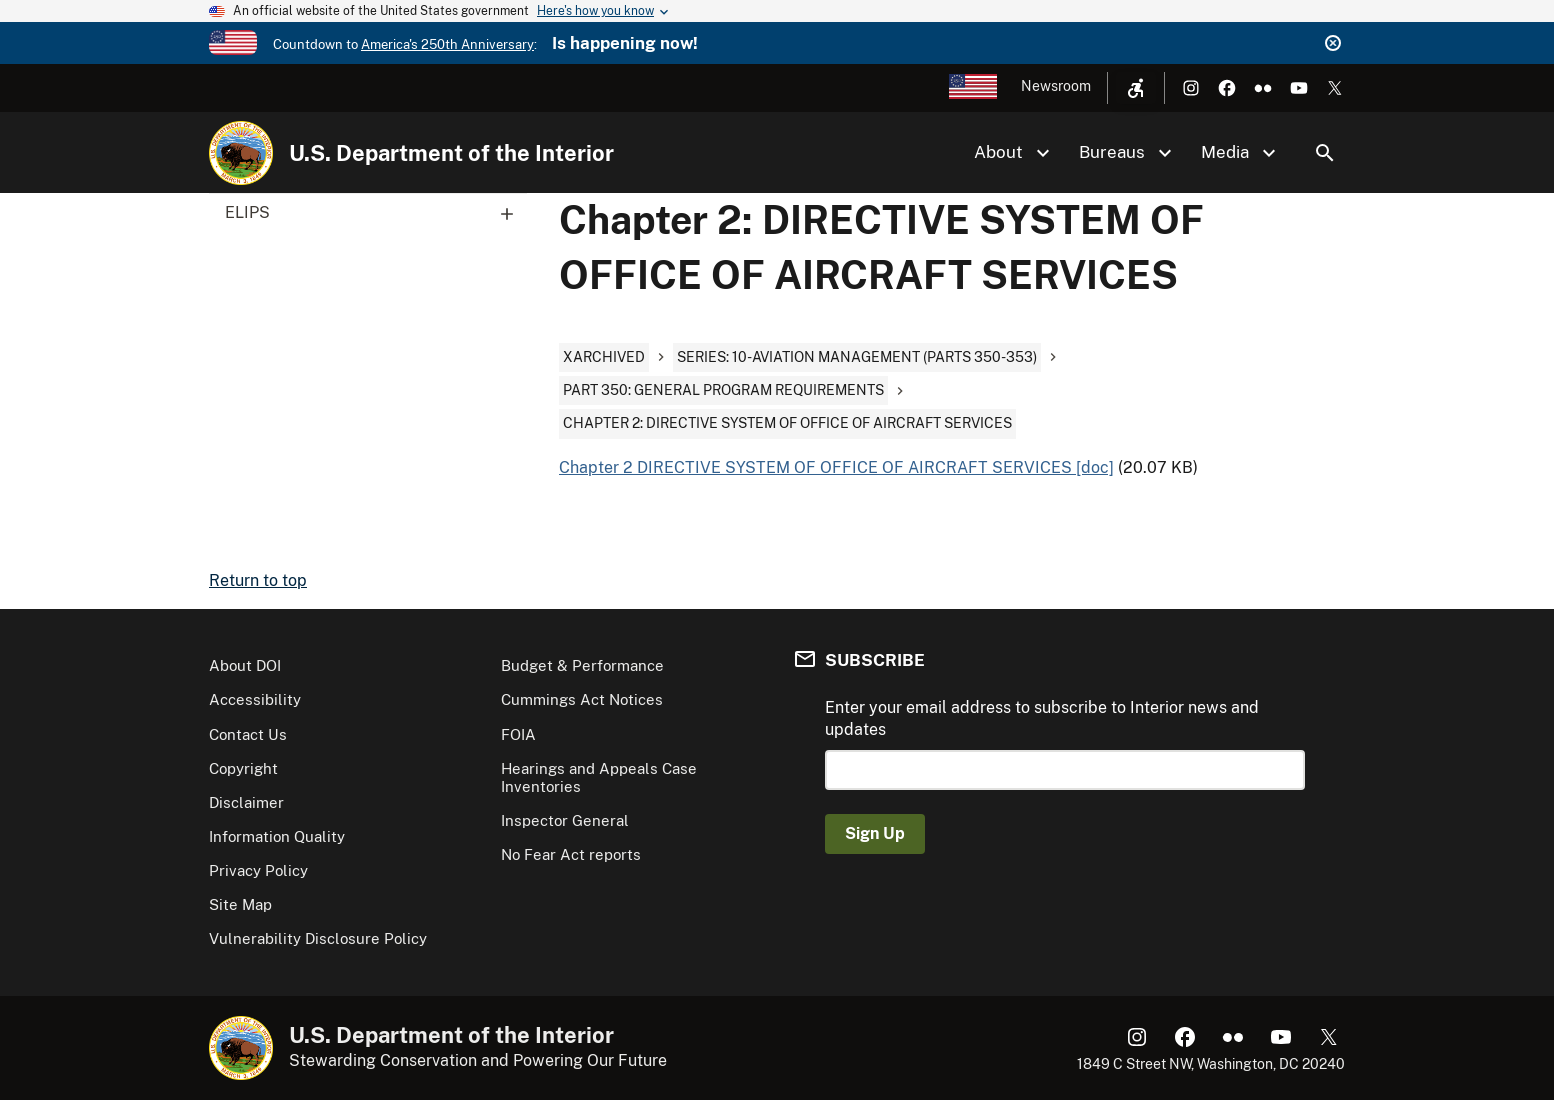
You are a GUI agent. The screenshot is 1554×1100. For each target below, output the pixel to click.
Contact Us (248, 734)
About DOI (245, 665)
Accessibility (255, 699)
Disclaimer (246, 802)
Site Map (240, 904)
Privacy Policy (258, 870)
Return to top (258, 580)
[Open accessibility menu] (1136, 88)
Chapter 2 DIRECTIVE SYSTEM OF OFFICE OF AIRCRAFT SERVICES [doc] (836, 467)
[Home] (241, 153)
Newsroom (1056, 86)
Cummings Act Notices (582, 699)
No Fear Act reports (571, 854)
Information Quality (277, 836)
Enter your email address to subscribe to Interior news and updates (1042, 718)
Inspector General (565, 820)
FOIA (518, 734)
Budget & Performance (582, 665)
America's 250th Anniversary (447, 44)
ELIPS (376, 213)
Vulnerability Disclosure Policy (318, 938)
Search (1325, 153)
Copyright (243, 768)
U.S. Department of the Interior (451, 153)
